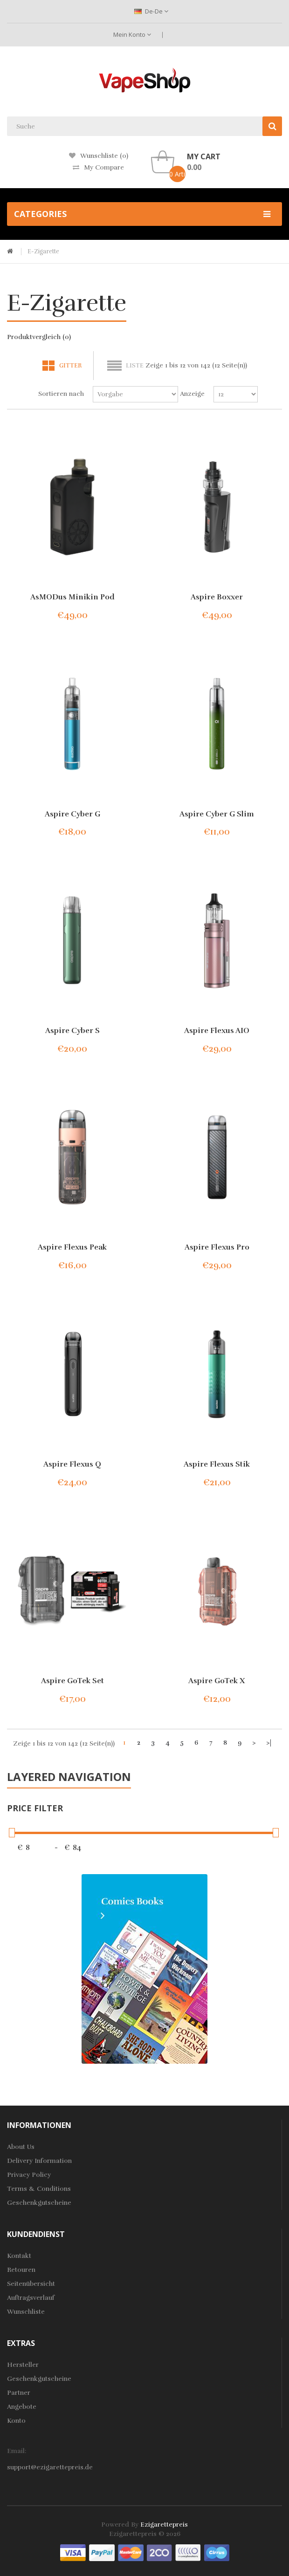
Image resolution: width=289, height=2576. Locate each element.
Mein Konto (132, 34)
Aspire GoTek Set (72, 1681)
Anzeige (192, 394)
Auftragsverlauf (31, 2298)
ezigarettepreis (164, 2524)
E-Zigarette (43, 251)
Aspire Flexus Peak (72, 1247)
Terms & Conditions (39, 2189)
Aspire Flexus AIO (216, 1030)
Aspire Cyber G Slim (216, 814)
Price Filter (35, 1808)
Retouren (21, 2270)
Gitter (70, 365)
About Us (20, 2147)
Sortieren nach (61, 394)
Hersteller (23, 2365)
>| (268, 1743)
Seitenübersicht (31, 2284)
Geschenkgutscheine (39, 2203)
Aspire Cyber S (72, 1030)
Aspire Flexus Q (72, 1464)
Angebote (21, 2407)
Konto (16, 2421)
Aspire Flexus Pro (217, 1247)
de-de (151, 11)
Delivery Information (39, 2161)
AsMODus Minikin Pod (72, 597)
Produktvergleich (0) (39, 337)
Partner (18, 2393)
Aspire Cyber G (72, 814)
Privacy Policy (29, 2175)
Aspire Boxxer (217, 597)
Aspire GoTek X (216, 1681)
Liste (135, 365)
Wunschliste (26, 2312)
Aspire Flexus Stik (217, 1464)
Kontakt (19, 2256)
